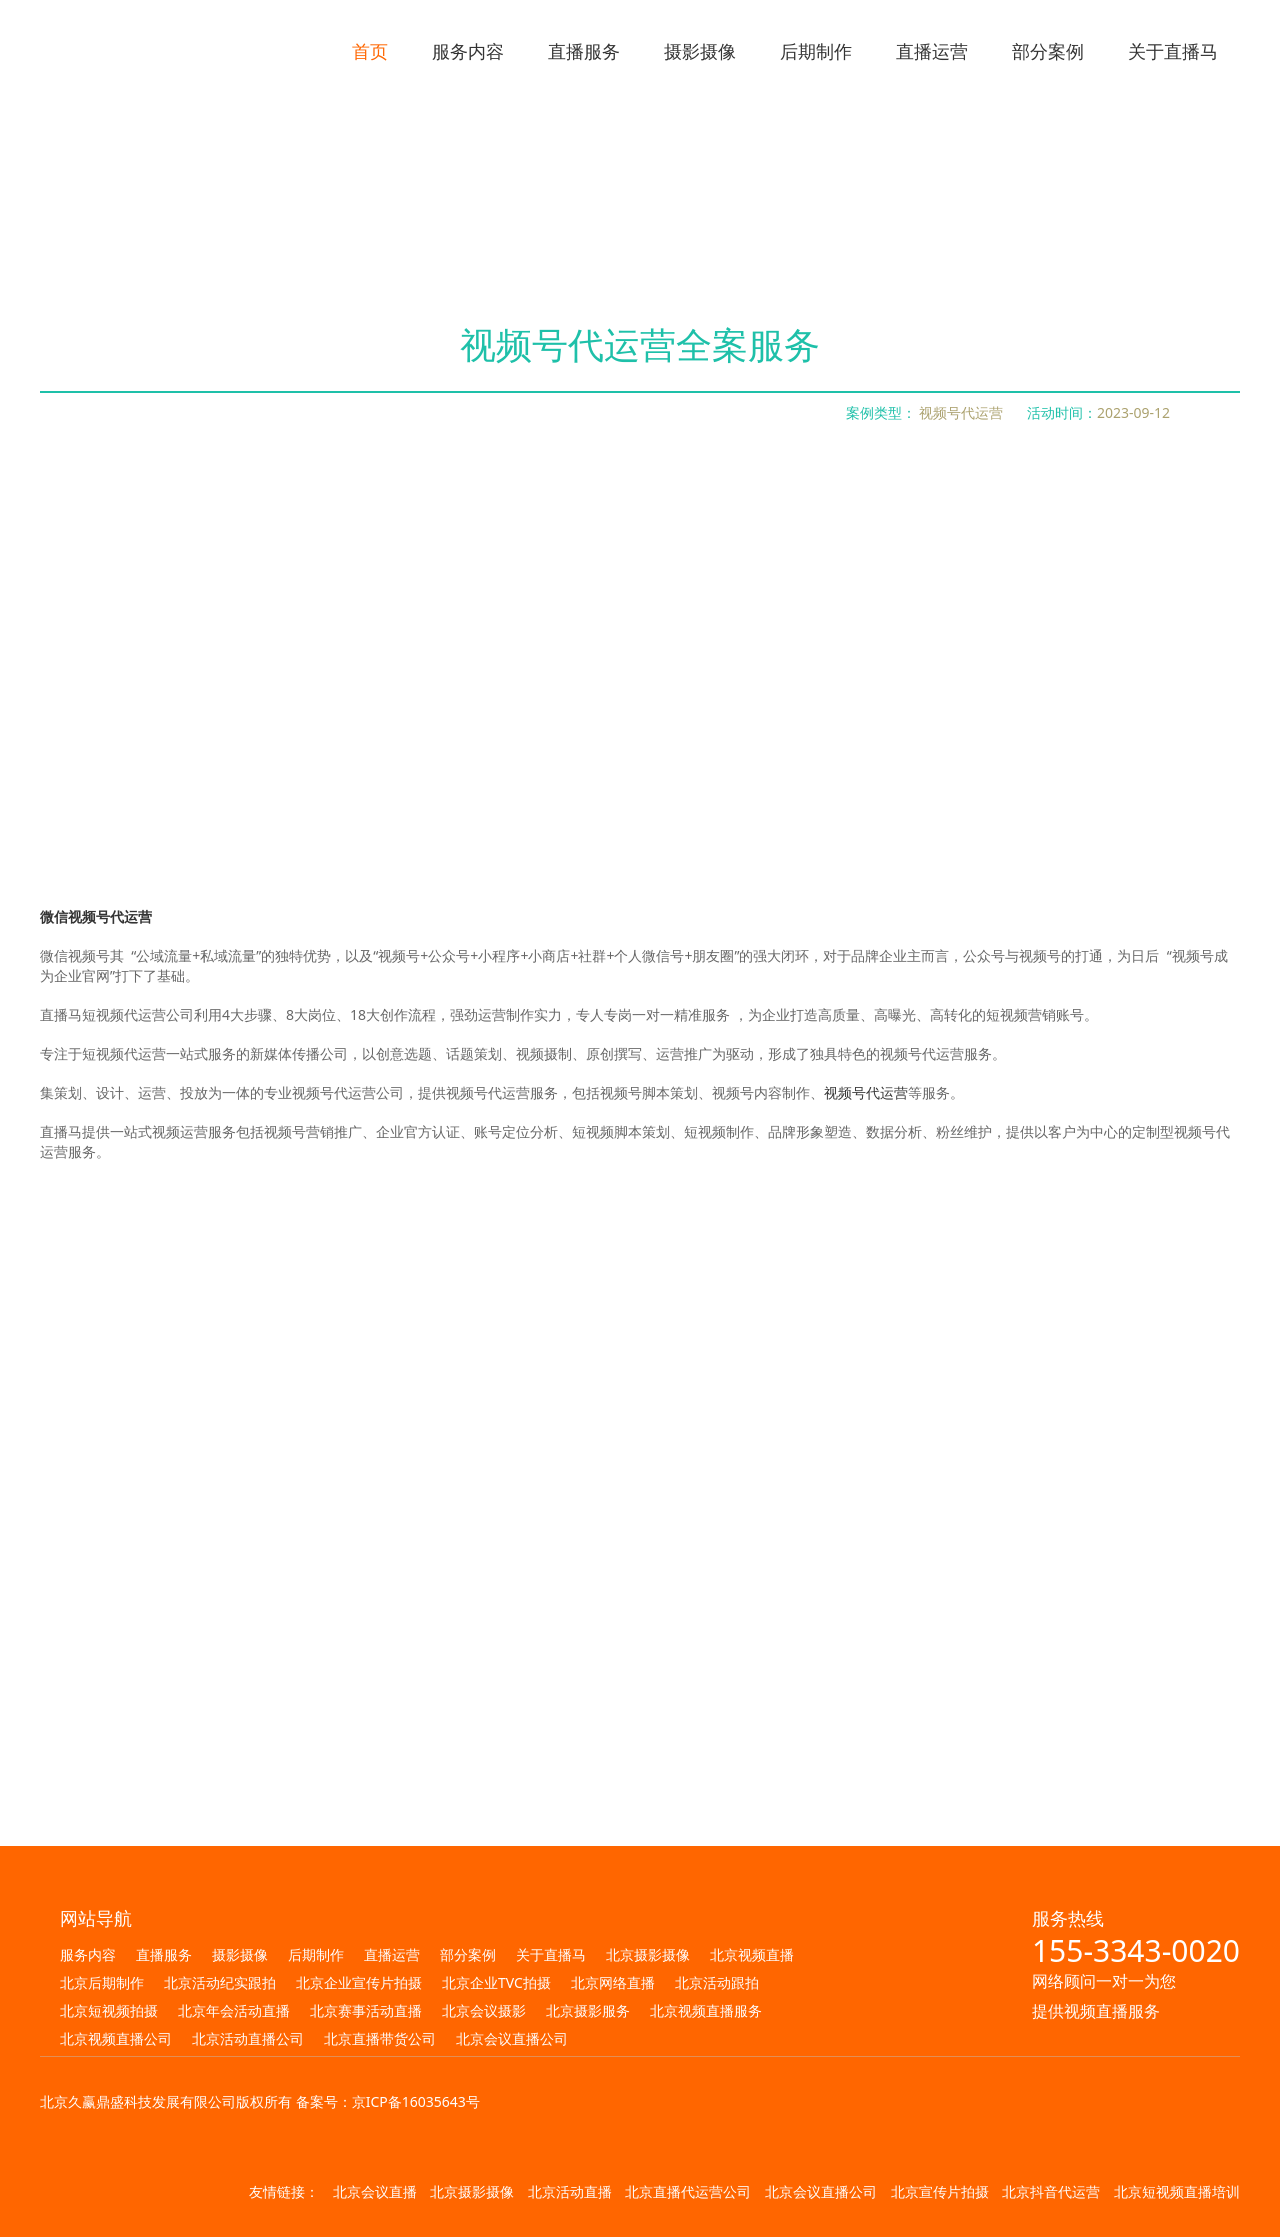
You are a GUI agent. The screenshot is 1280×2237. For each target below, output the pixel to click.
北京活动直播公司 (248, 2038)
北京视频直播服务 (706, 2010)
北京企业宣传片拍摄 (359, 1982)
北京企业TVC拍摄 (496, 1982)
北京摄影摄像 (648, 1954)
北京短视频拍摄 (109, 2010)
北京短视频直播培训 (1177, 2191)
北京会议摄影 (484, 2010)
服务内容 (88, 1954)
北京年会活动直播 (234, 2010)
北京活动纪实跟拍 (220, 1982)
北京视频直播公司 (116, 2038)
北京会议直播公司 (512, 2038)
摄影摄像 (240, 1954)
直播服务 (164, 1954)
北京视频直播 (752, 1954)
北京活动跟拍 (717, 1982)
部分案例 (468, 1954)
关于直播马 (551, 1954)
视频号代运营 (866, 1092)
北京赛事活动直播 (366, 2010)
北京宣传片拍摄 (940, 2191)
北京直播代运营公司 (688, 2191)
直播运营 (392, 1954)
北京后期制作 (102, 1982)
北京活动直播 (570, 2191)
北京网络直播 (613, 1982)
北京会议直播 (375, 2191)
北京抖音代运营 (1051, 2191)
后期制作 (316, 1954)
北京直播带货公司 (380, 2038)
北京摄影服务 (588, 2010)
